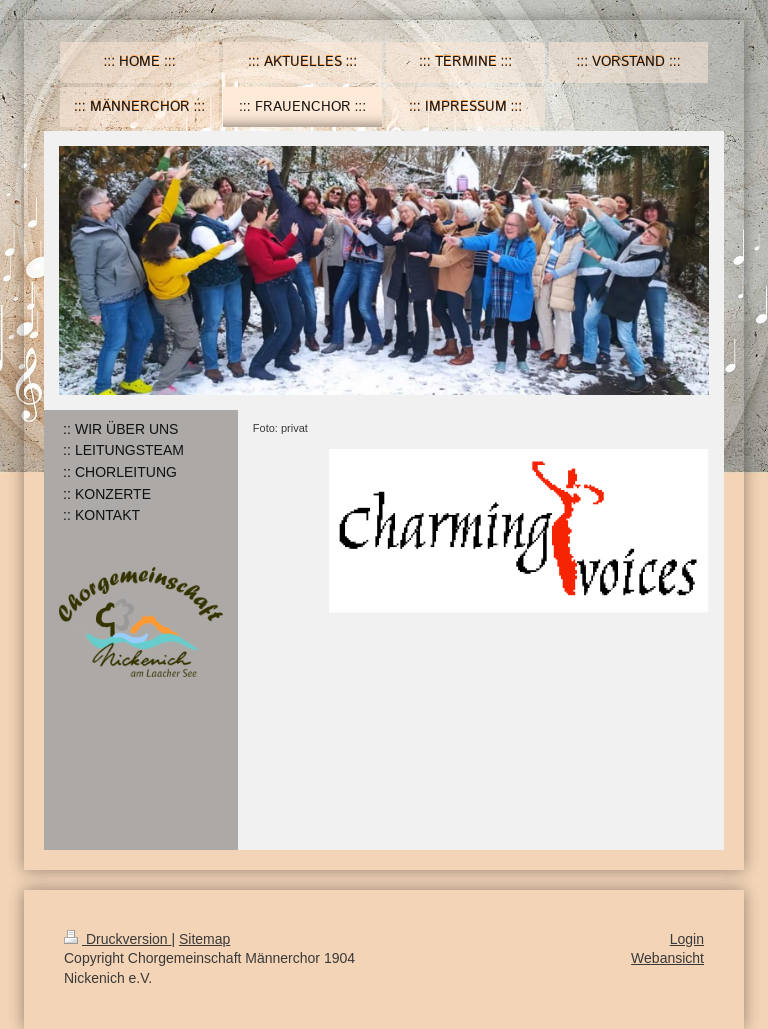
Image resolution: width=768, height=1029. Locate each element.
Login (687, 939)
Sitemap (204, 939)
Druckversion (117, 939)
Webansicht (667, 958)
